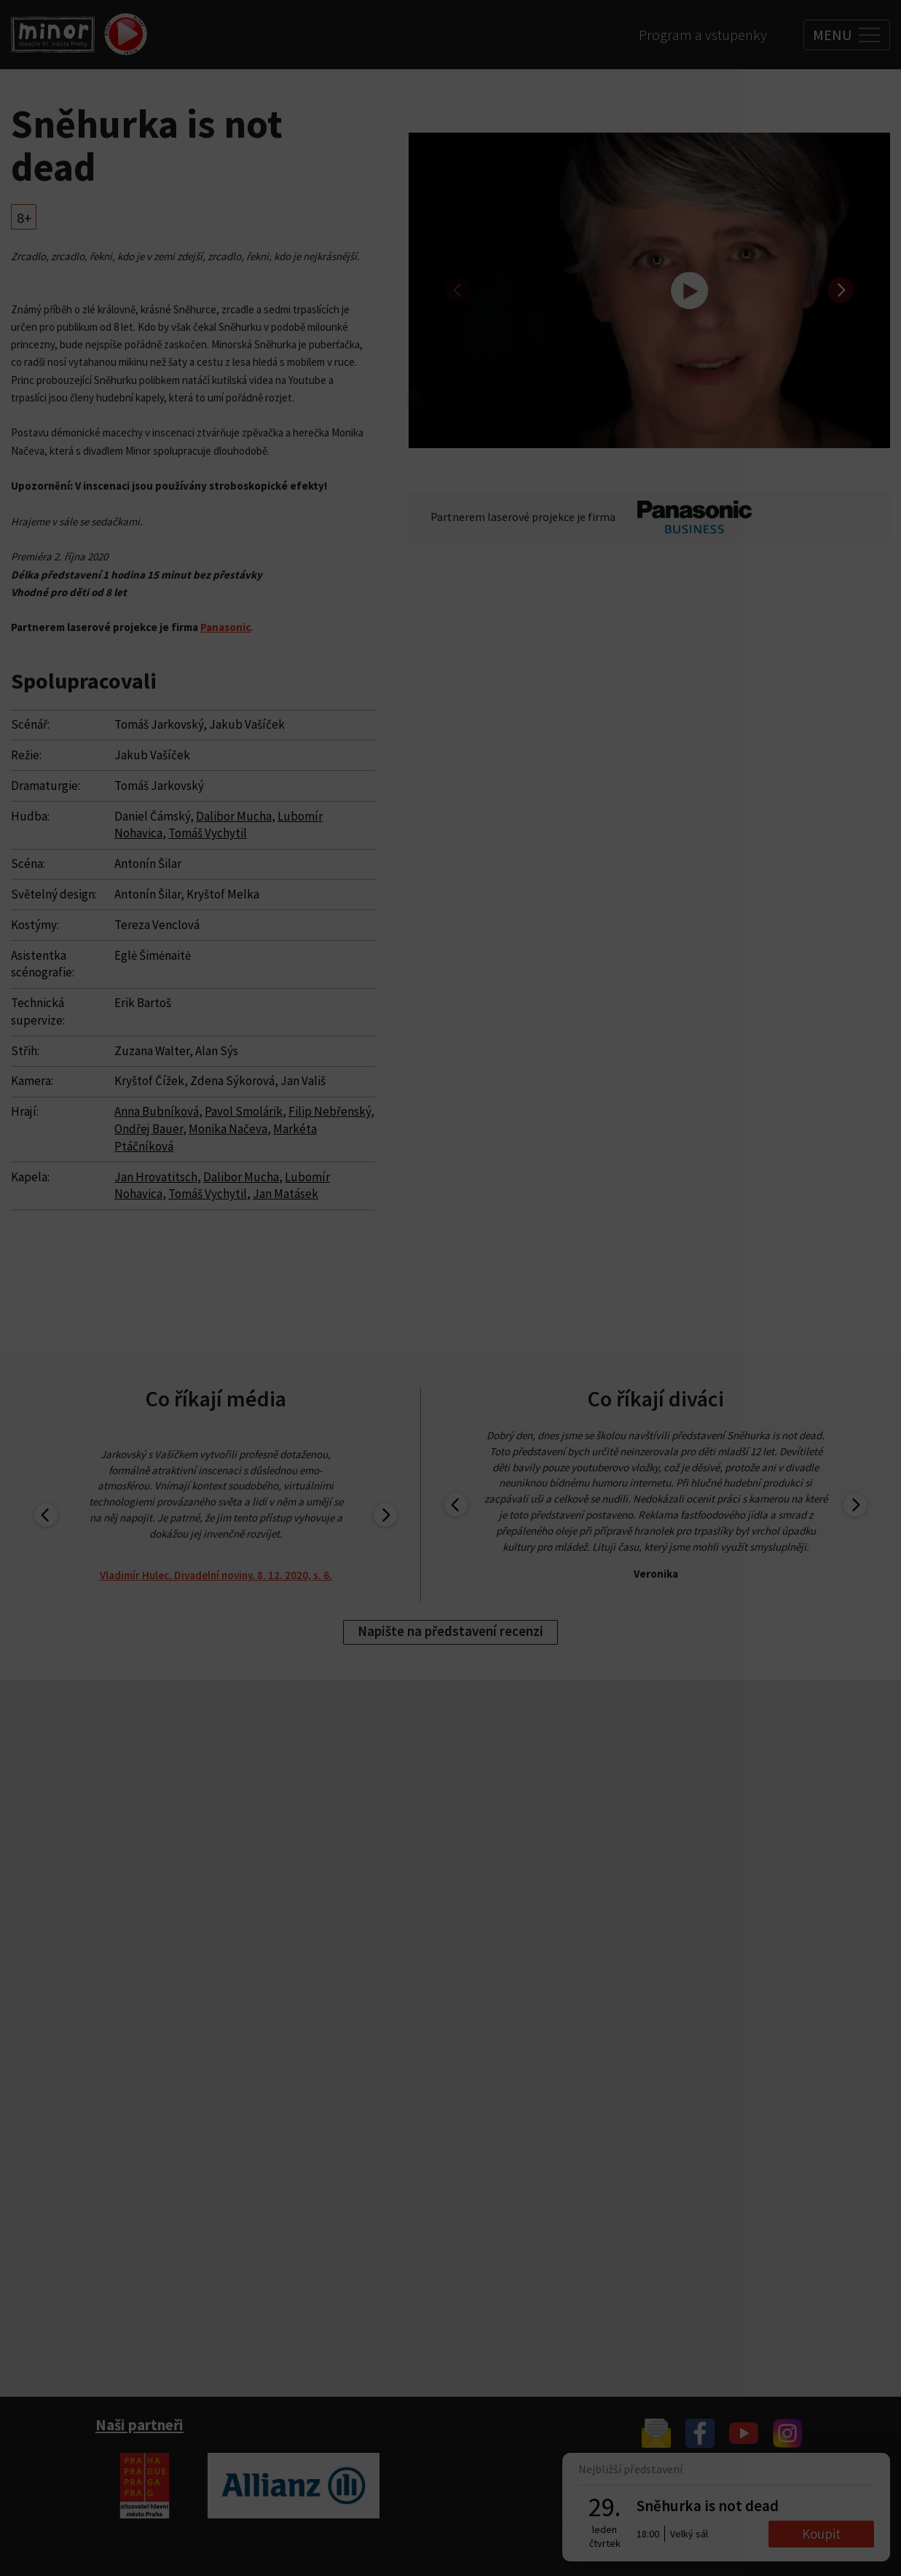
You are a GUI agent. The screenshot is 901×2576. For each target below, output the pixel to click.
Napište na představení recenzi (450, 1631)
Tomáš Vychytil (207, 833)
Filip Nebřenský (329, 1111)
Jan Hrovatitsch (155, 1177)
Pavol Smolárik (244, 1111)
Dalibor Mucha (234, 816)
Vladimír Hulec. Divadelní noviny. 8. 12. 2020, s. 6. (216, 1575)
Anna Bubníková (156, 1111)
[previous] (458, 290)
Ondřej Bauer (148, 1129)
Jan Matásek (285, 1194)
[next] (840, 290)
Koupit (821, 2533)
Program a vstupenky (703, 35)
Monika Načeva (228, 1129)
